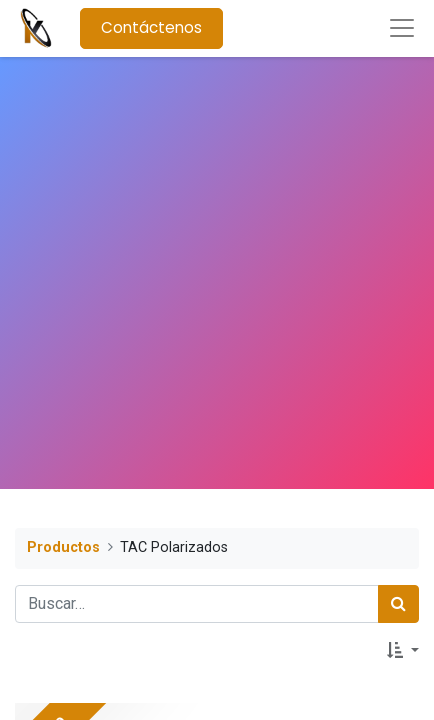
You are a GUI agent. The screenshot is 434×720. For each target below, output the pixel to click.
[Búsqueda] (398, 604)
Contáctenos (151, 27)
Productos (63, 547)
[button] (403, 651)
